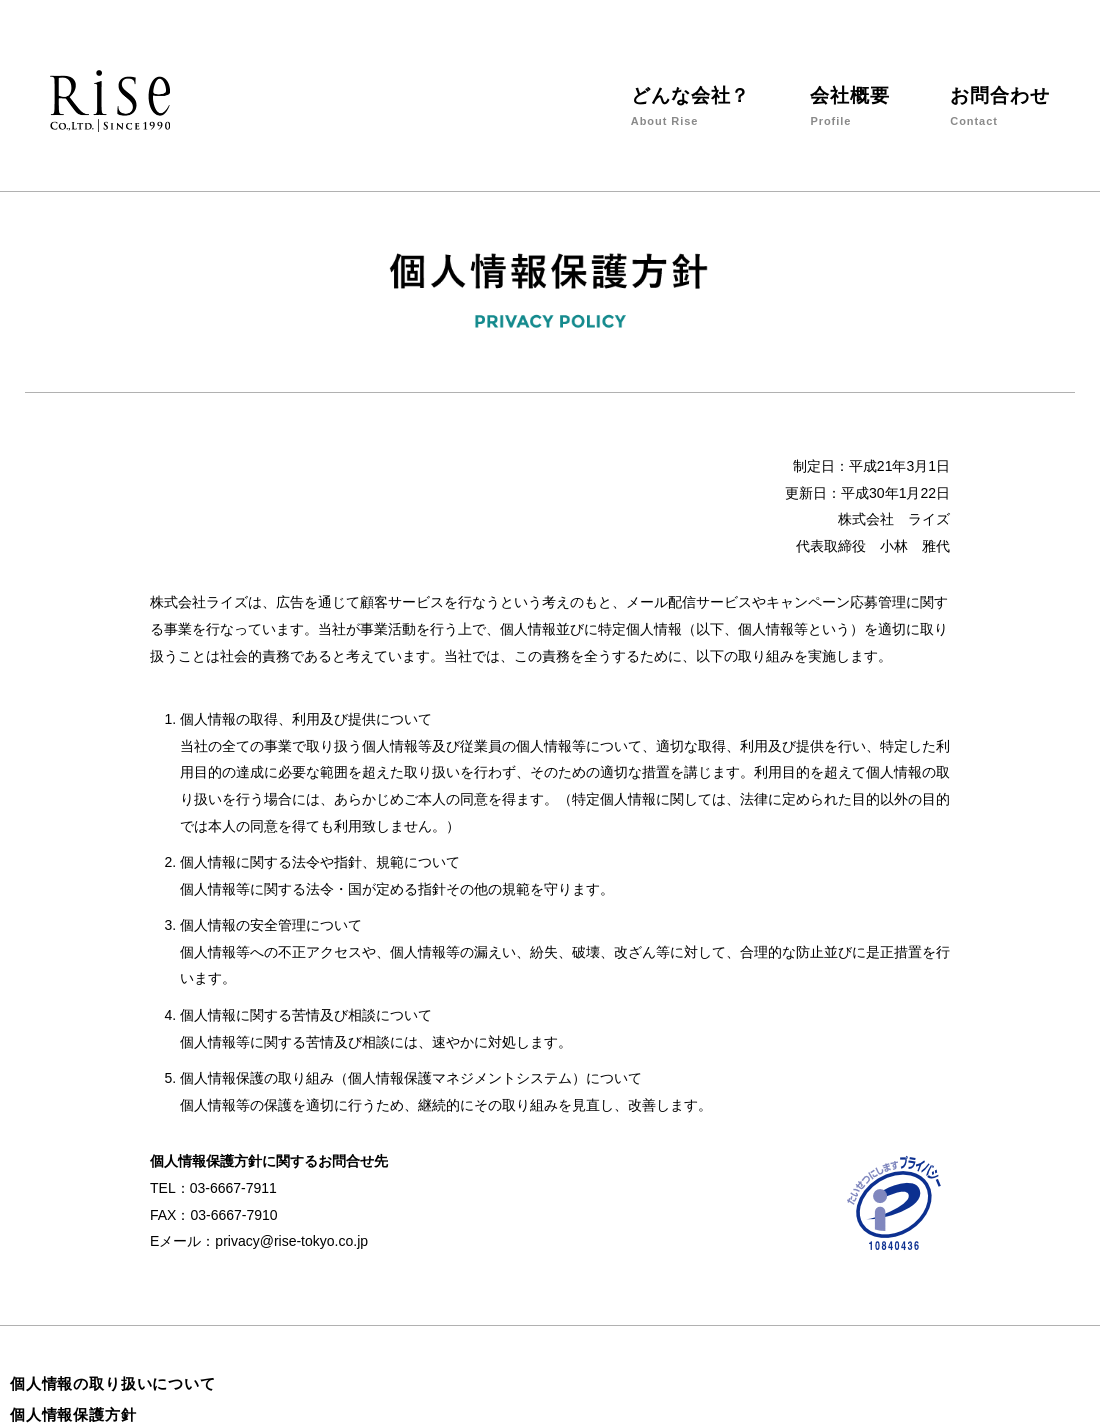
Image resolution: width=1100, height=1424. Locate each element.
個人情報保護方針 (73, 1414)
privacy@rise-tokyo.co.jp (291, 1241)
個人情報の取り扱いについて (113, 1383)
